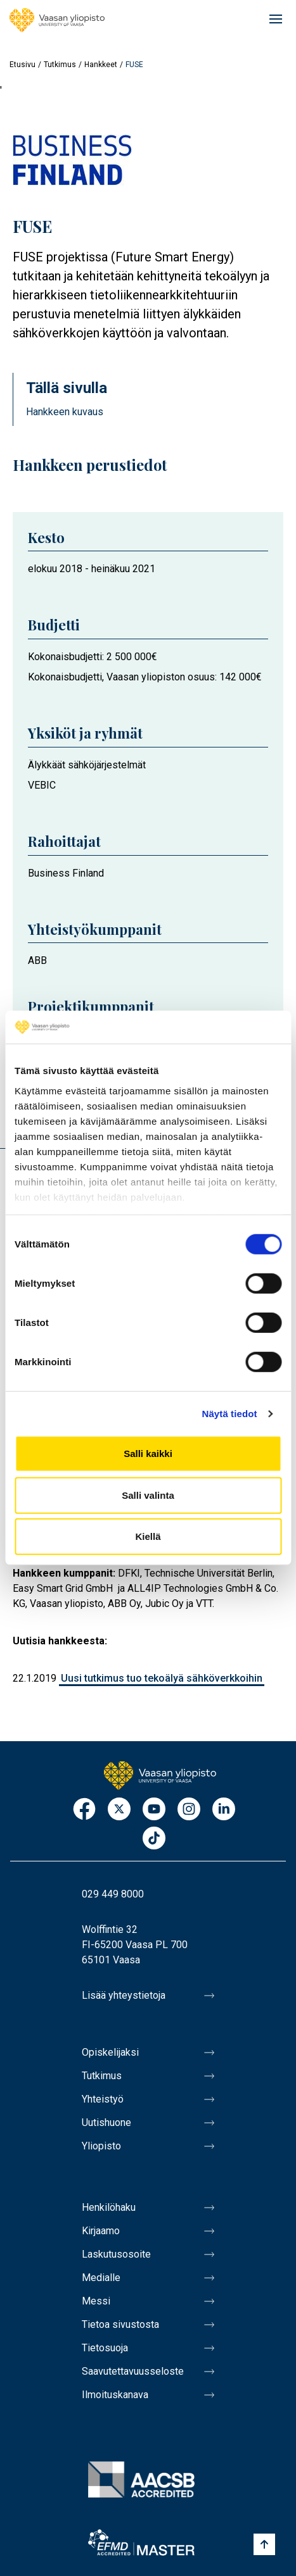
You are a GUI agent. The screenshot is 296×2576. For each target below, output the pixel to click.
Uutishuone (106, 2122)
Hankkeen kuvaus (64, 412)
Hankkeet (100, 64)
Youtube (154, 1810)
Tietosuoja (105, 2348)
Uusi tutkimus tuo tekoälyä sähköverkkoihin (161, 1678)
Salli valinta (148, 1495)
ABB (37, 960)
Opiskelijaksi (110, 2052)
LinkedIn (223, 1810)
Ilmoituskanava (115, 2395)
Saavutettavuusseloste (133, 2371)
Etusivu (22, 64)
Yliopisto (101, 2146)
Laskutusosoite (116, 2254)
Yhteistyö (103, 2099)
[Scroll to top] (264, 2544)
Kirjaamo (101, 2231)
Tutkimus (60, 64)
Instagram (188, 1810)
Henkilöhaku (109, 2207)
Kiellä (147, 1536)
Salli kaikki (148, 1453)
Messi (96, 2301)
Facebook (84, 1810)
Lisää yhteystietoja (123, 1995)
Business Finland (66, 873)
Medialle (101, 2278)
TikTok (154, 1839)
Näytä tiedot (229, 1413)
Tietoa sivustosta (120, 2324)
